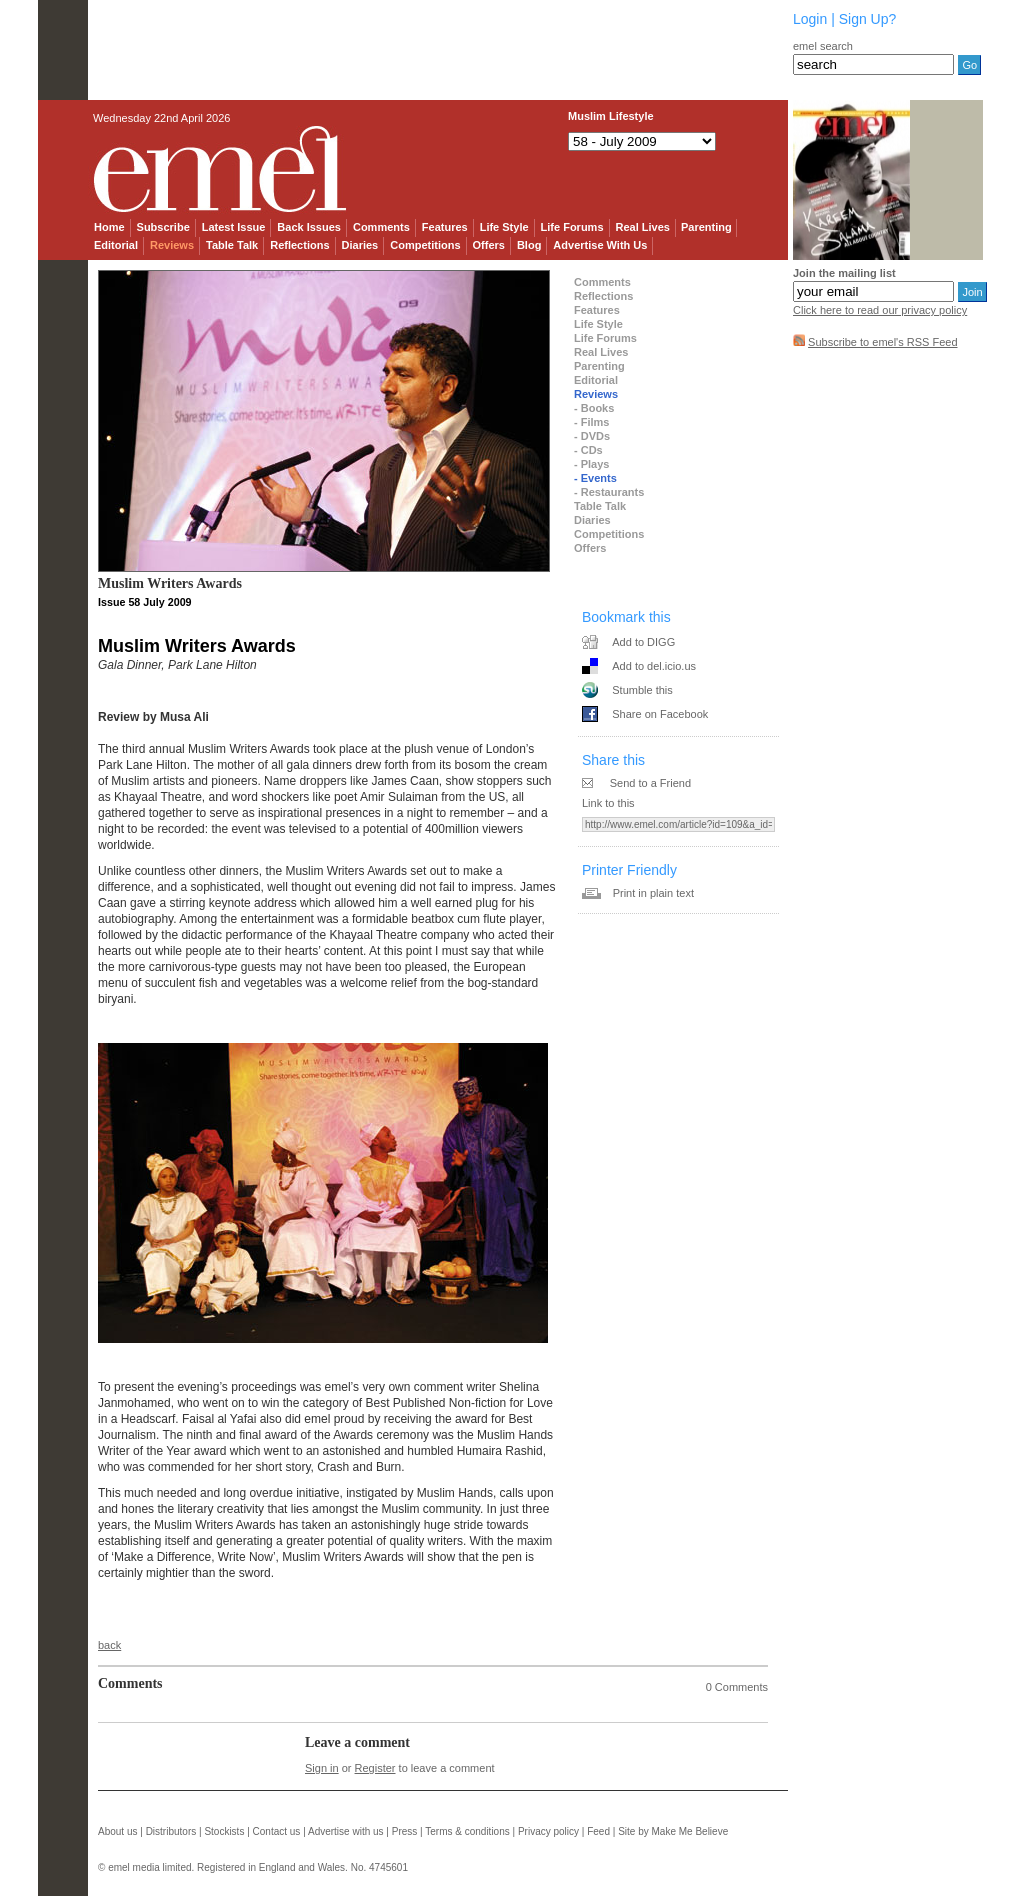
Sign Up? (868, 19)
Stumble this (642, 690)
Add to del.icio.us (654, 666)
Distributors (171, 1831)
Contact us (277, 1831)
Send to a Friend (650, 783)
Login (810, 19)
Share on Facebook (660, 714)
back (109, 1645)
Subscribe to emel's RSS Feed (882, 342)
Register (375, 1768)
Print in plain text (653, 893)
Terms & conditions (467, 1831)
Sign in (322, 1768)
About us (117, 1831)
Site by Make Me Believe (673, 1831)
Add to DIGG (643, 642)
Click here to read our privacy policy (880, 310)
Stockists (224, 1831)
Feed (598, 1831)
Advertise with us (346, 1831)
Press (405, 1831)
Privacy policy (548, 1831)
